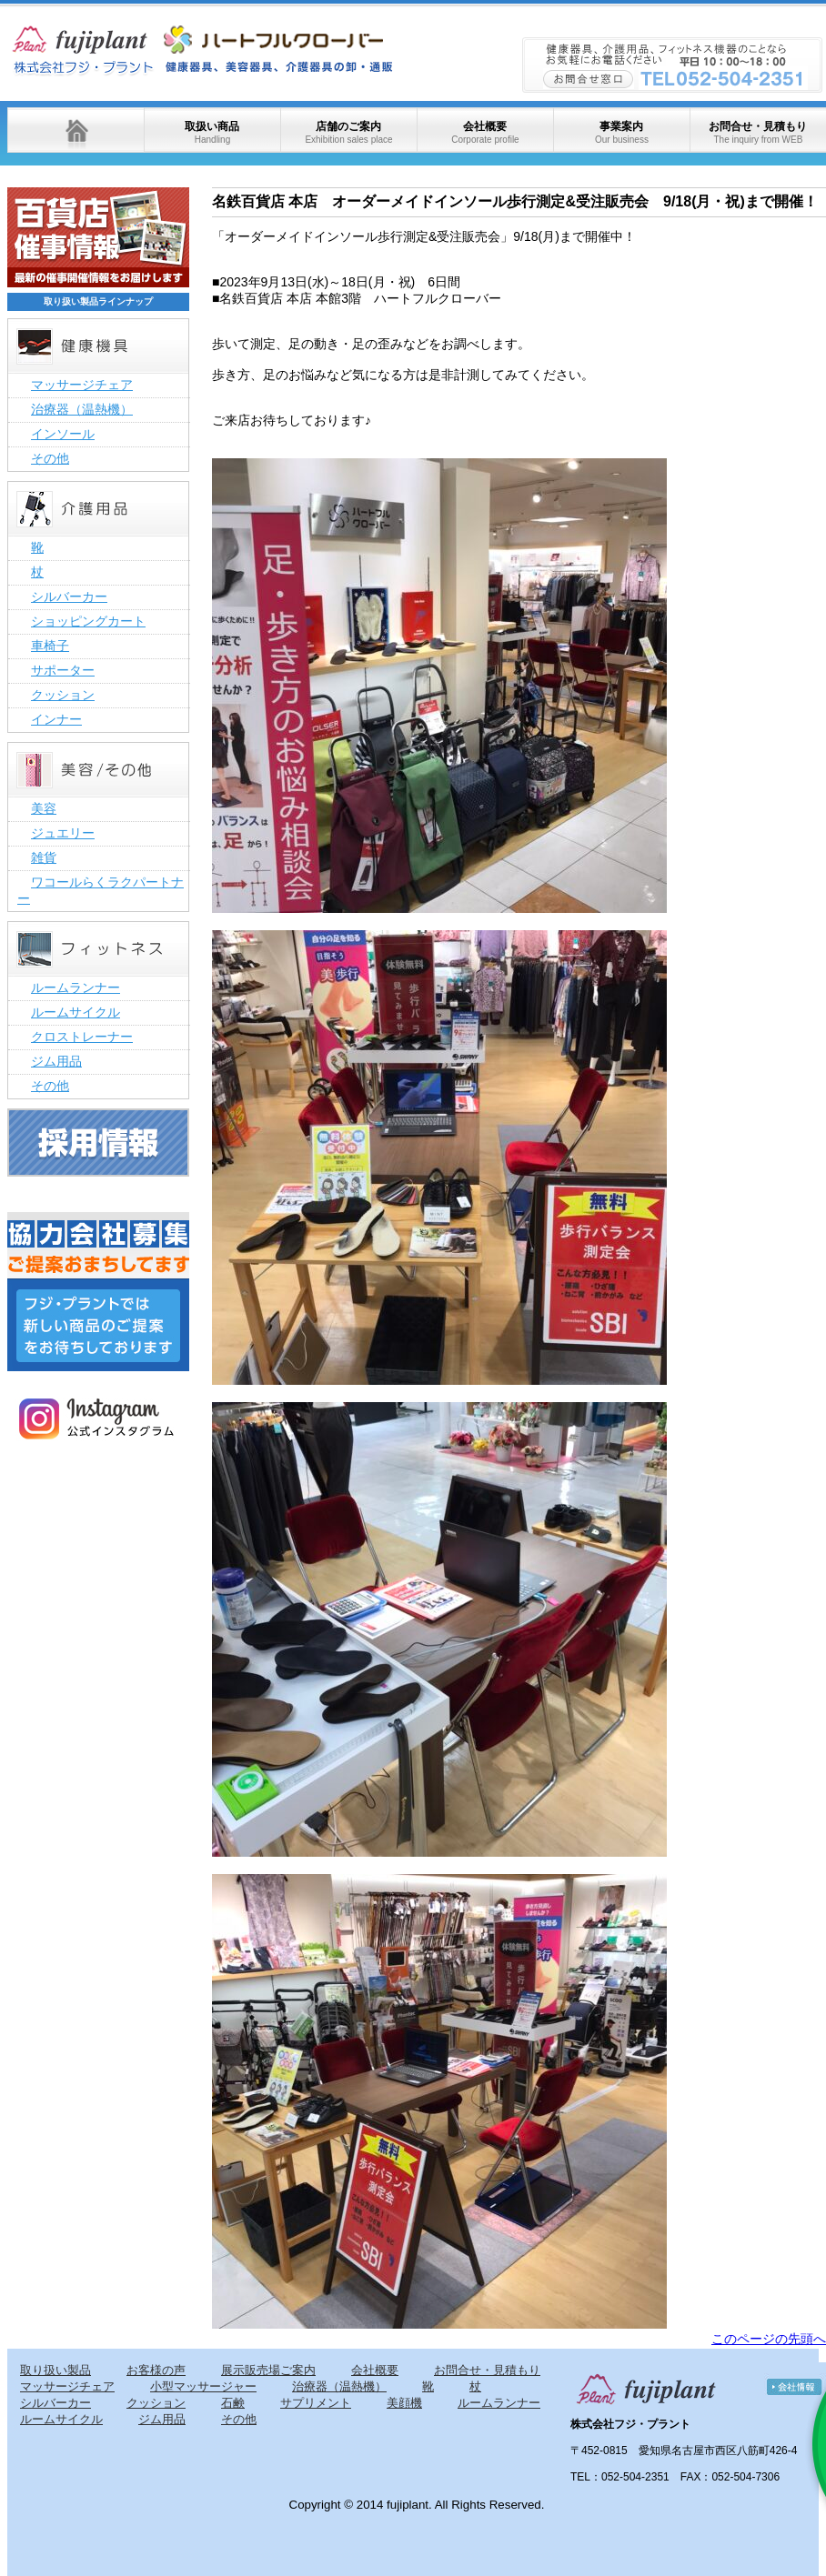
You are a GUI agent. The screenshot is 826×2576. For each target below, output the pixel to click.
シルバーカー (69, 596)
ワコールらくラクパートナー (100, 890)
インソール (63, 433)
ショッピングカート (88, 621)
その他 (50, 458)
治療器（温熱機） (82, 409)
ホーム (75, 130)
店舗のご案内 (348, 132)
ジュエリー (63, 833)
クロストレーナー (82, 1036)
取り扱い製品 (55, 2370)
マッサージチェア (82, 384)
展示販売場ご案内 (268, 2370)
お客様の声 (156, 2370)
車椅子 (50, 645)
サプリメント (315, 2403)
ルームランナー (75, 987)
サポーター (63, 670)
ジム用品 (56, 1061)
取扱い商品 (212, 132)
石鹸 (233, 2403)
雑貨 (43, 857)
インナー (56, 719)
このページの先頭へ (768, 2338)
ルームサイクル (75, 1012)
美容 (43, 808)
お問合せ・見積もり (758, 132)
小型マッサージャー (203, 2386)
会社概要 (485, 132)
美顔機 (404, 2403)
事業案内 (622, 132)
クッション (63, 694)
